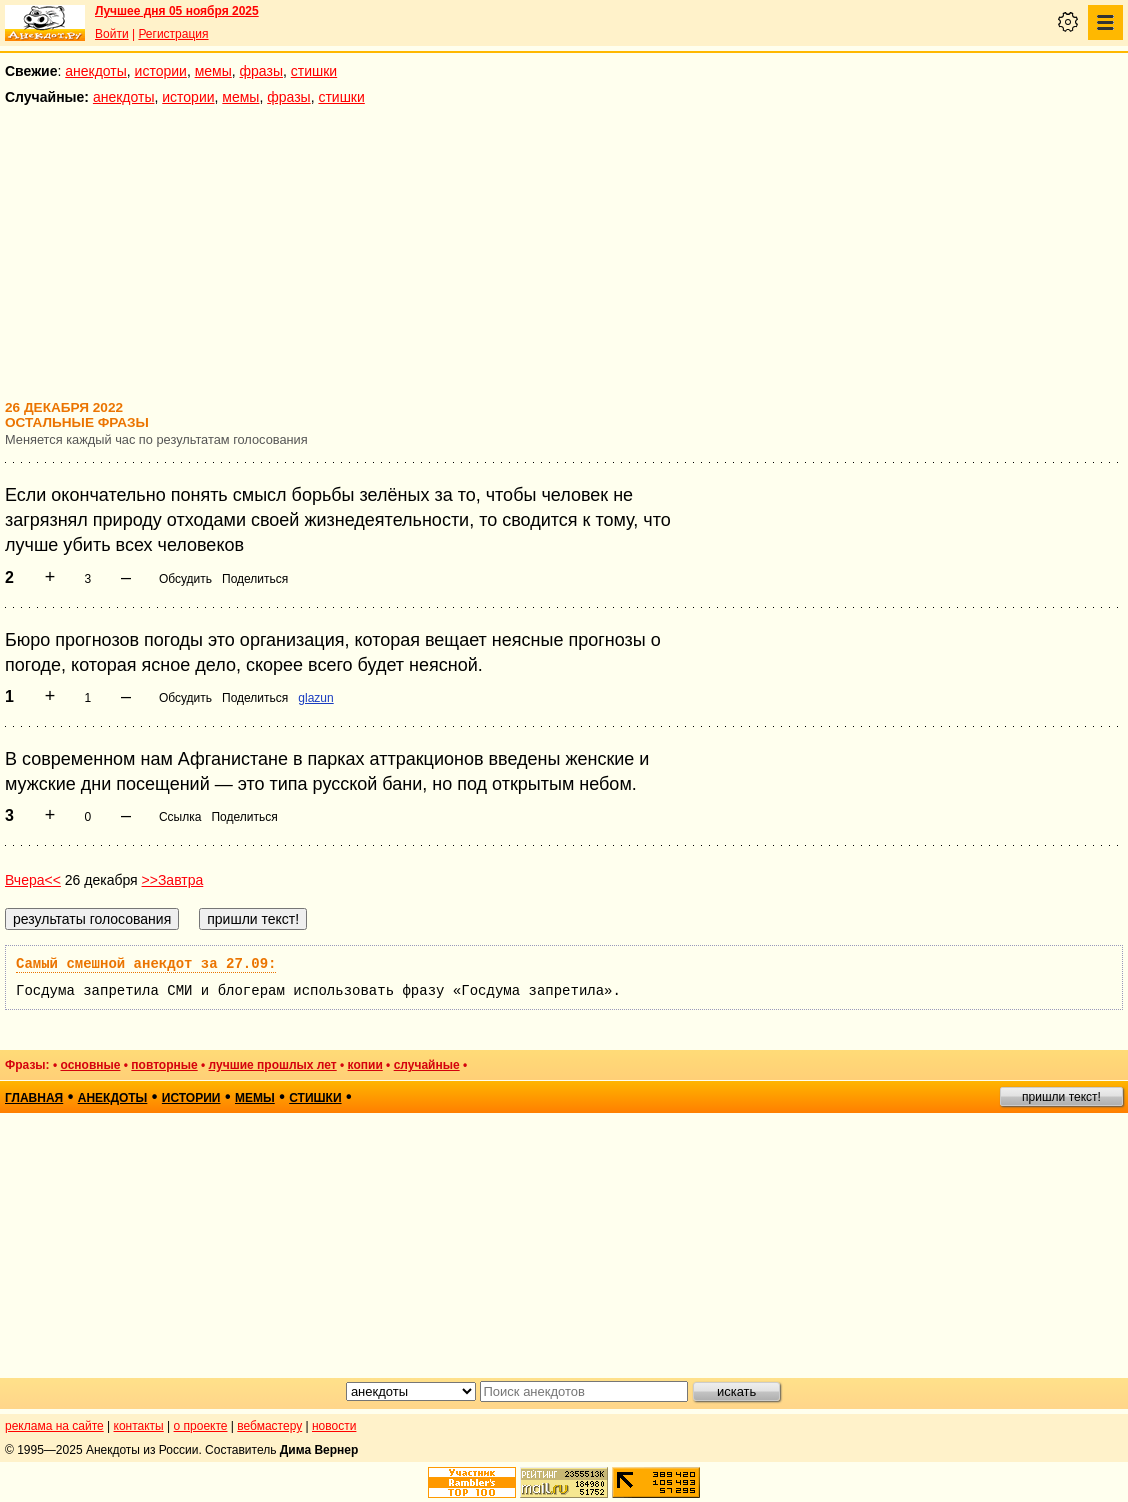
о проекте (201, 1426)
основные (90, 1065)
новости (334, 1426)
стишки (314, 71)
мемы (213, 71)
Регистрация (173, 34)
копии (365, 1065)
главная (34, 1098)
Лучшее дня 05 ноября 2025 (177, 11)
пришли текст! (1061, 1097)
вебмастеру (269, 1426)
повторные (164, 1065)
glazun (315, 698)
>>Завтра (173, 880)
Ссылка (180, 817)
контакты (139, 1426)
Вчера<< (33, 880)
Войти (112, 34)
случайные (427, 1065)
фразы (261, 71)
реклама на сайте (54, 1426)
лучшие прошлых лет (273, 1065)
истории (161, 71)
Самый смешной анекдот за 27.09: (146, 964)
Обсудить (185, 579)
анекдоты (96, 71)
